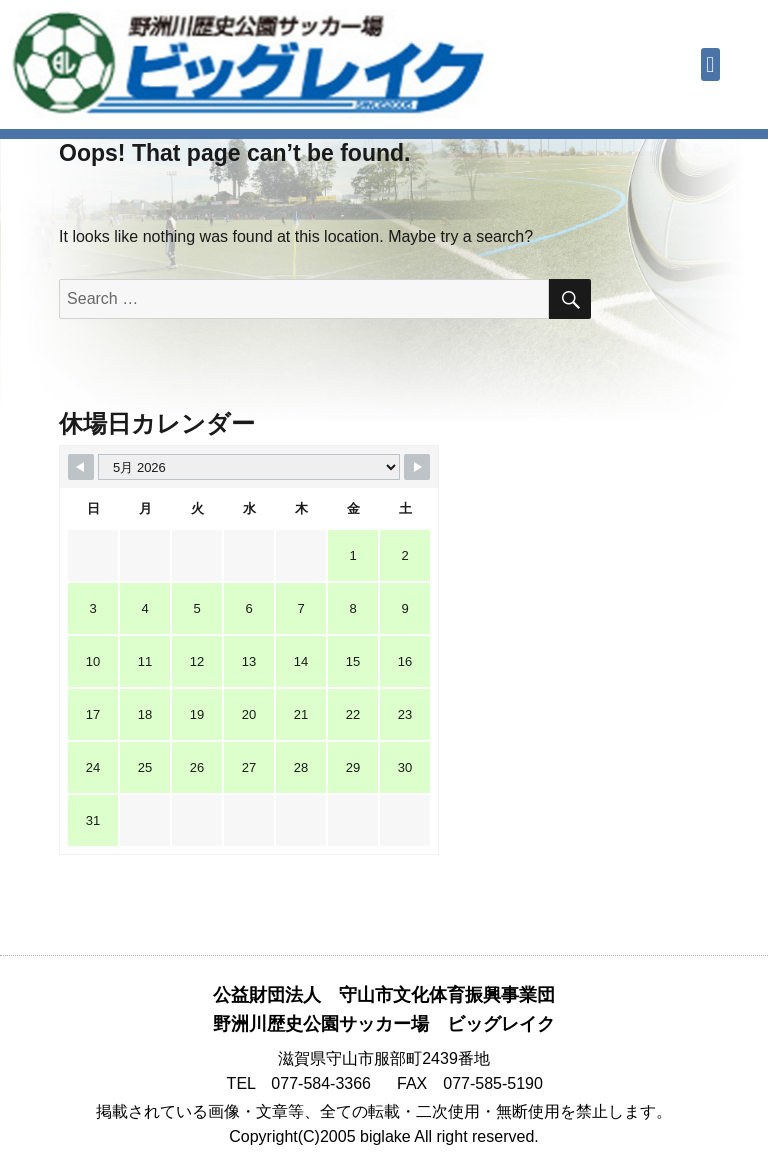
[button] (710, 64)
